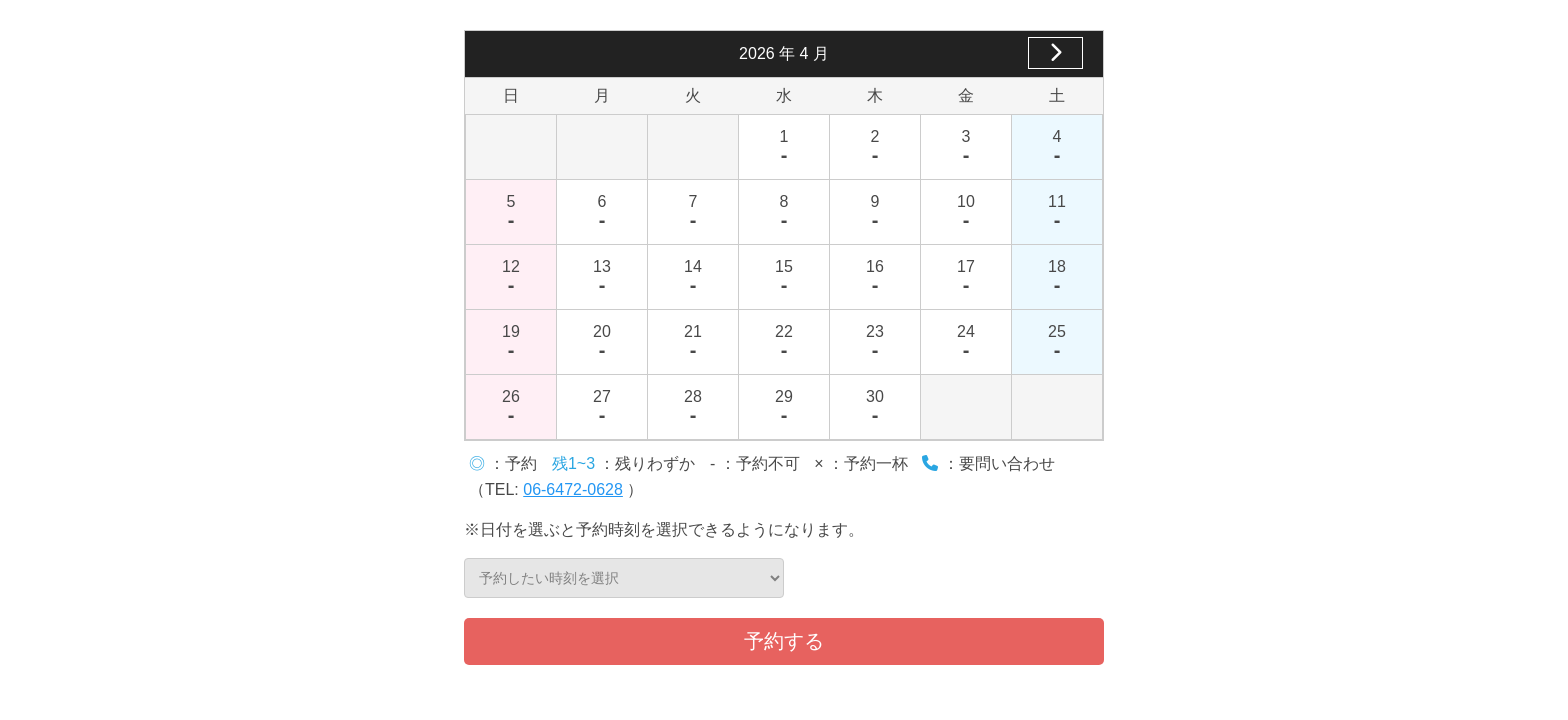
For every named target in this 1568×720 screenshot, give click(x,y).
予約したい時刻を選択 (624, 578)
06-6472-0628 (573, 489)
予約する (784, 641)
